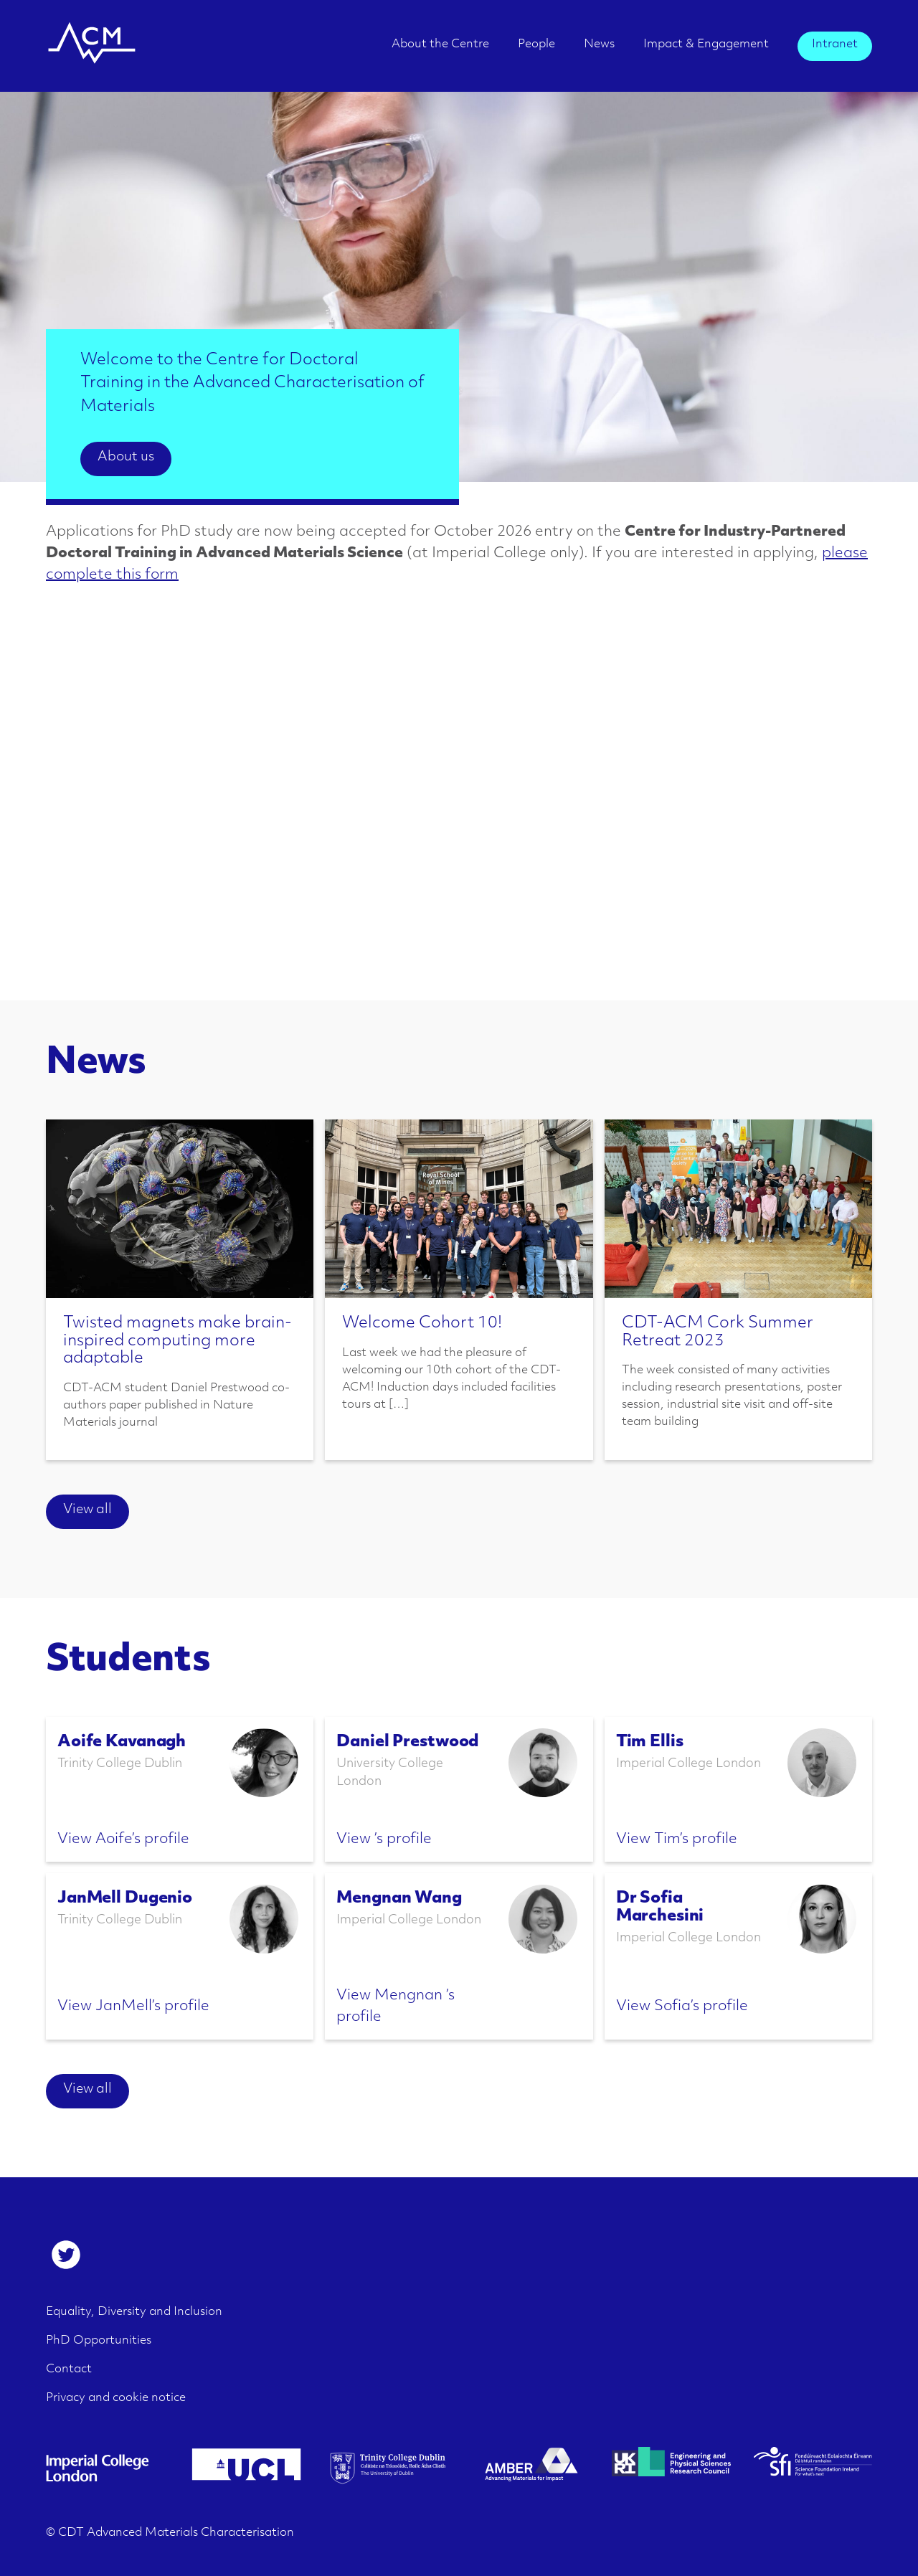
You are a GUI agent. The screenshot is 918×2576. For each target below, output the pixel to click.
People (536, 44)
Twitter (66, 2255)
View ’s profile (384, 1839)
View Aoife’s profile (123, 1839)
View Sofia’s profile (682, 2006)
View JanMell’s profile (133, 2006)
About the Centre (440, 44)
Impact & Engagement (706, 44)
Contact (69, 2369)
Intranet (835, 44)
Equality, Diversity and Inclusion (134, 2312)
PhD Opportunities (98, 2341)
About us (126, 457)
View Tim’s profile (676, 1839)
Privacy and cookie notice (116, 2398)
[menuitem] (440, 49)
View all (87, 1510)
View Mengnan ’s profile (395, 2007)
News (599, 44)
